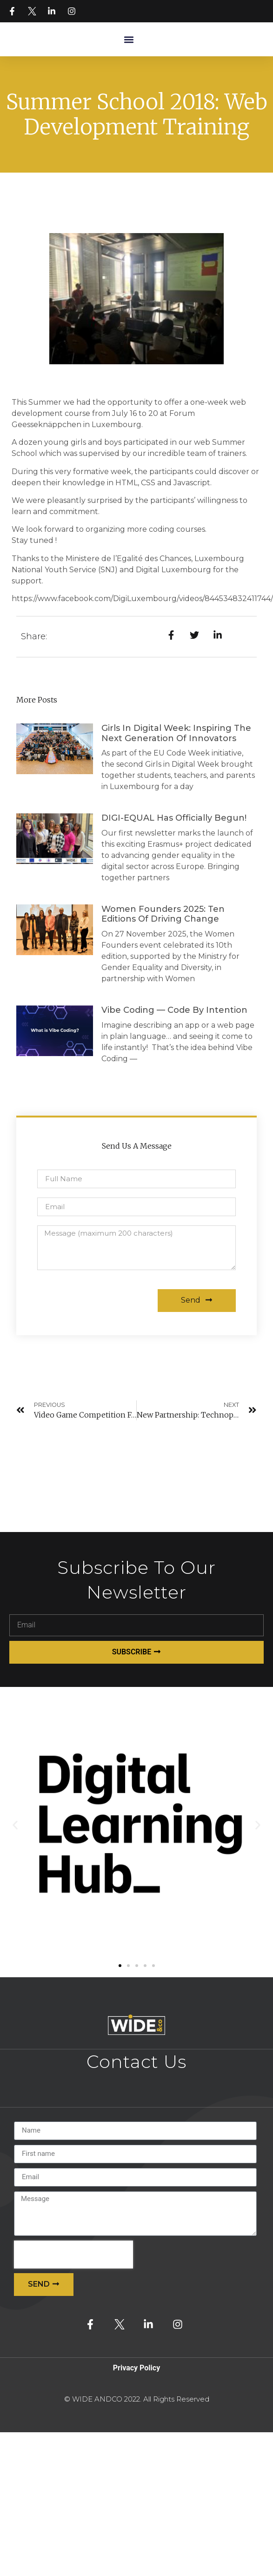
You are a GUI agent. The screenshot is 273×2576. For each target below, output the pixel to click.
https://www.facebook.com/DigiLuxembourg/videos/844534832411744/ (142, 598)
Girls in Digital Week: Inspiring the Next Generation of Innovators (176, 733)
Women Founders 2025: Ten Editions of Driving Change (163, 914)
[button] (129, 39)
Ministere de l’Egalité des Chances (128, 558)
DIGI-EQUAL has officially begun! (173, 818)
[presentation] (73, 2254)
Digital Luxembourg (173, 569)
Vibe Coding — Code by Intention (175, 1010)
